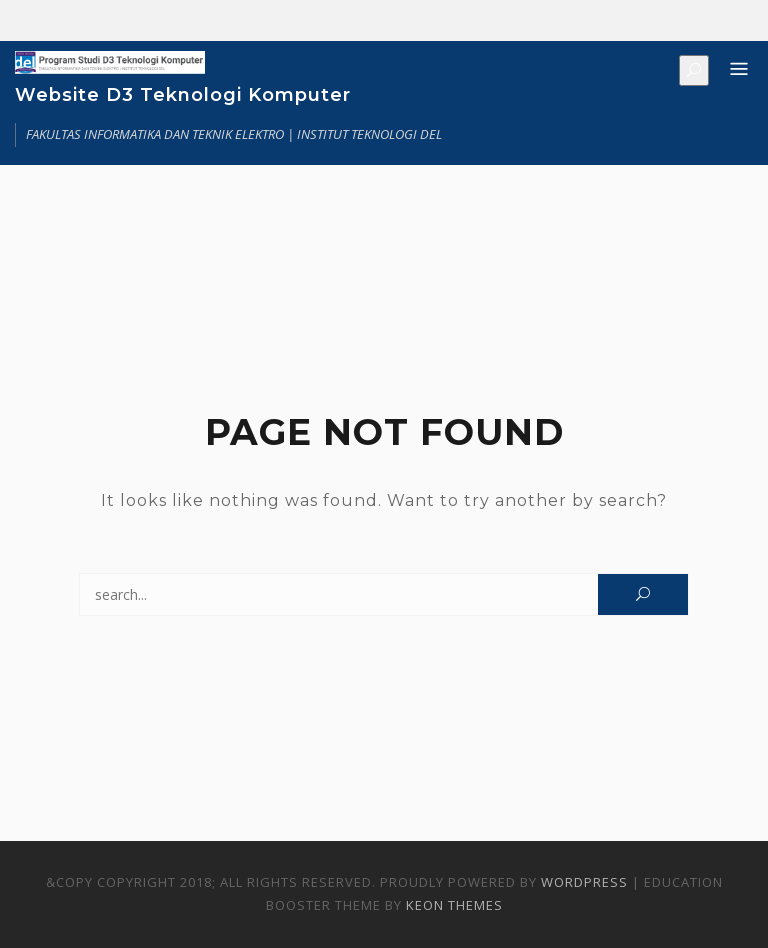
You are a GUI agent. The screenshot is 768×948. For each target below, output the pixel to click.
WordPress (584, 882)
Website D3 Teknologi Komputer (183, 95)
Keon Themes (454, 905)
